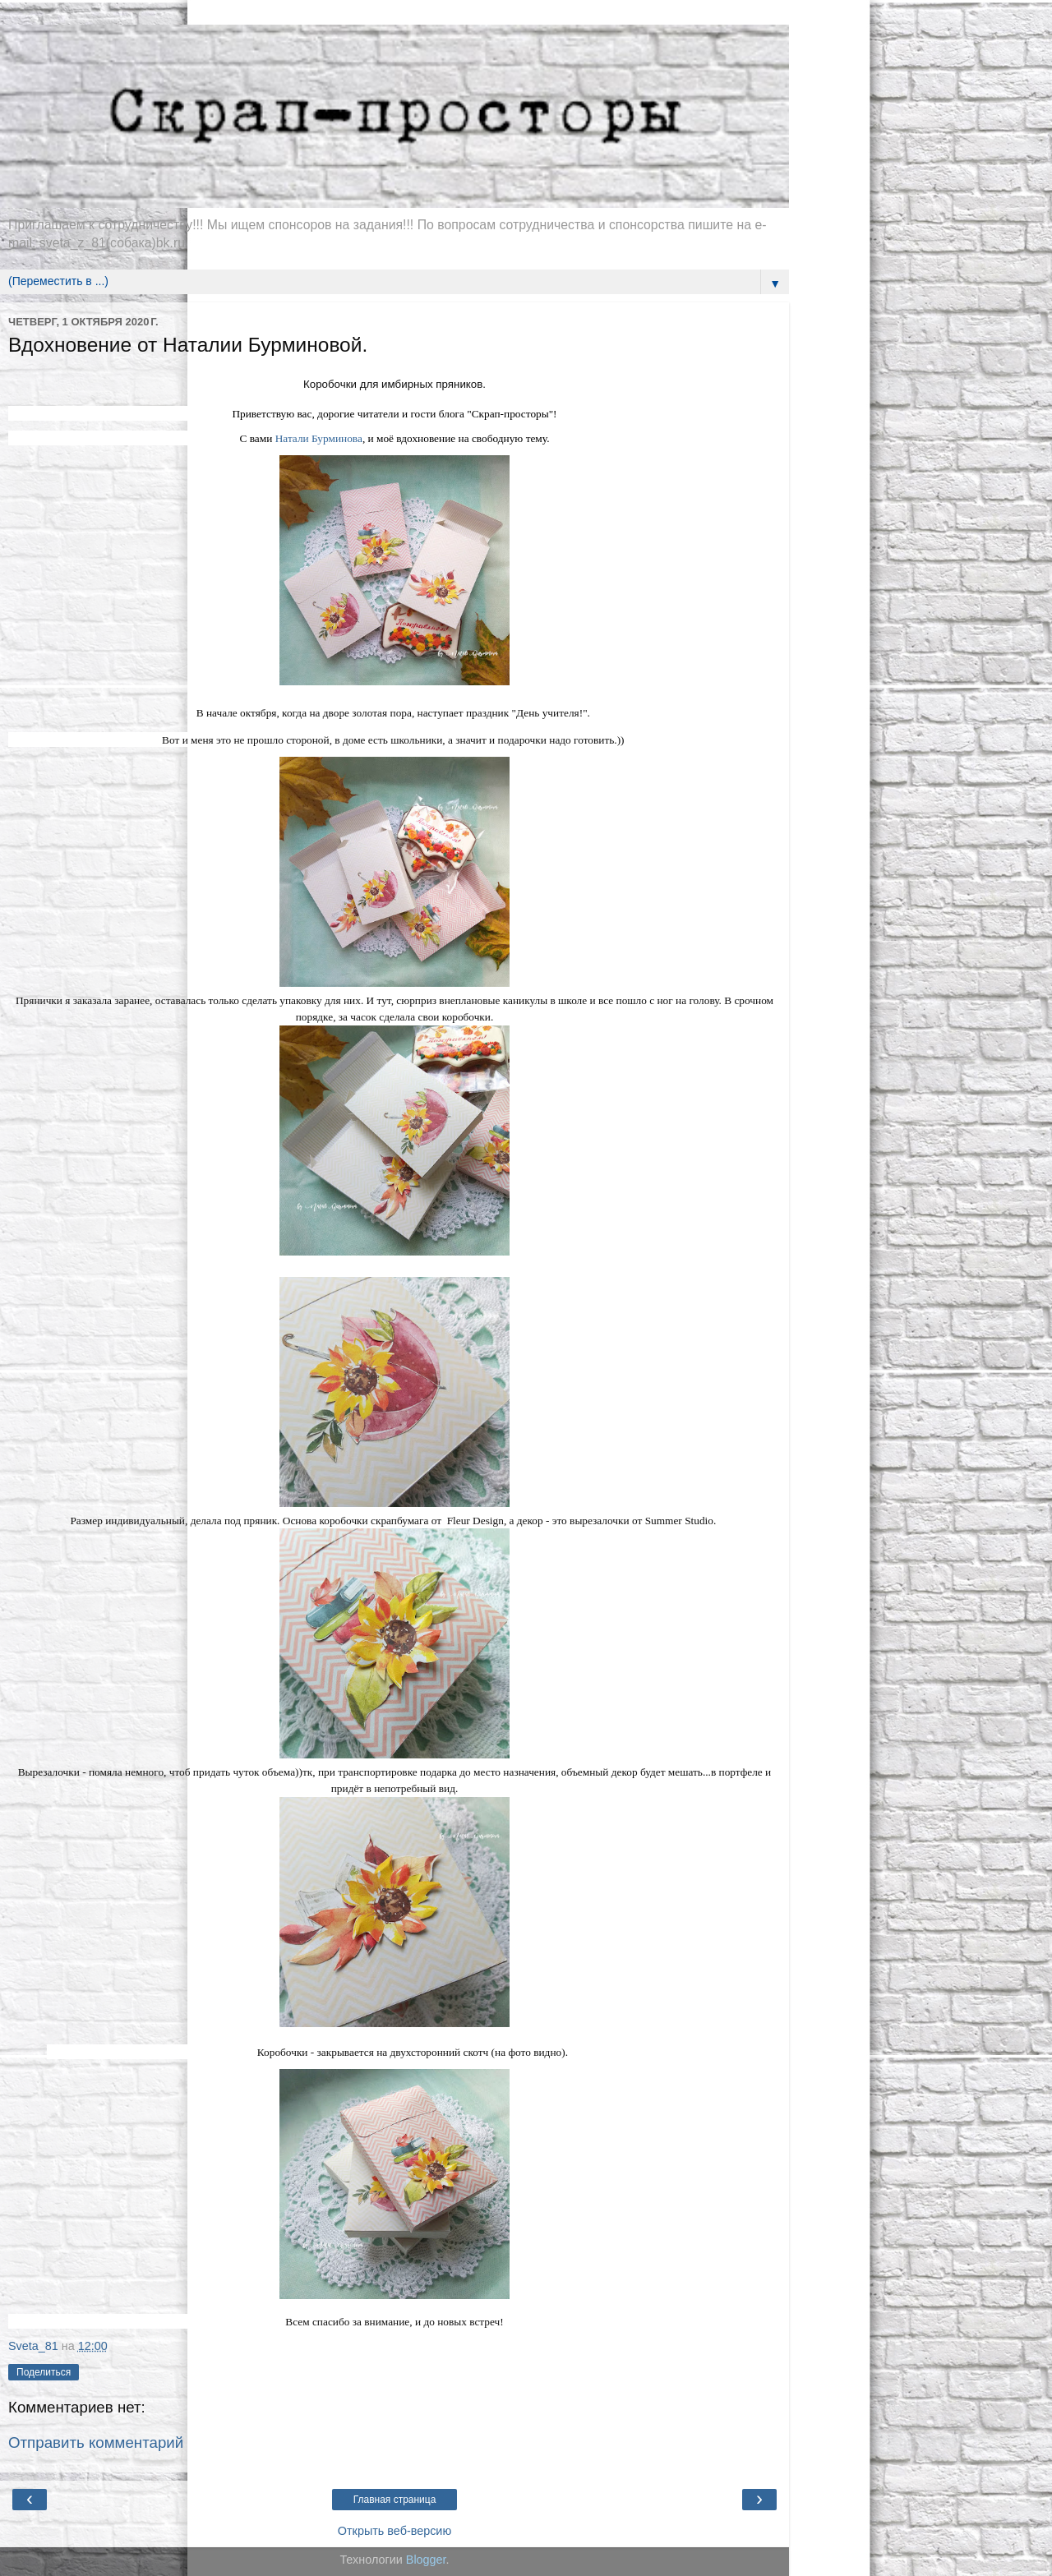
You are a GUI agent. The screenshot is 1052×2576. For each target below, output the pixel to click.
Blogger (426, 2559)
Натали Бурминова (318, 438)
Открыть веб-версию (394, 2530)
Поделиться (43, 2372)
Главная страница (394, 2499)
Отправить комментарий (95, 2442)
